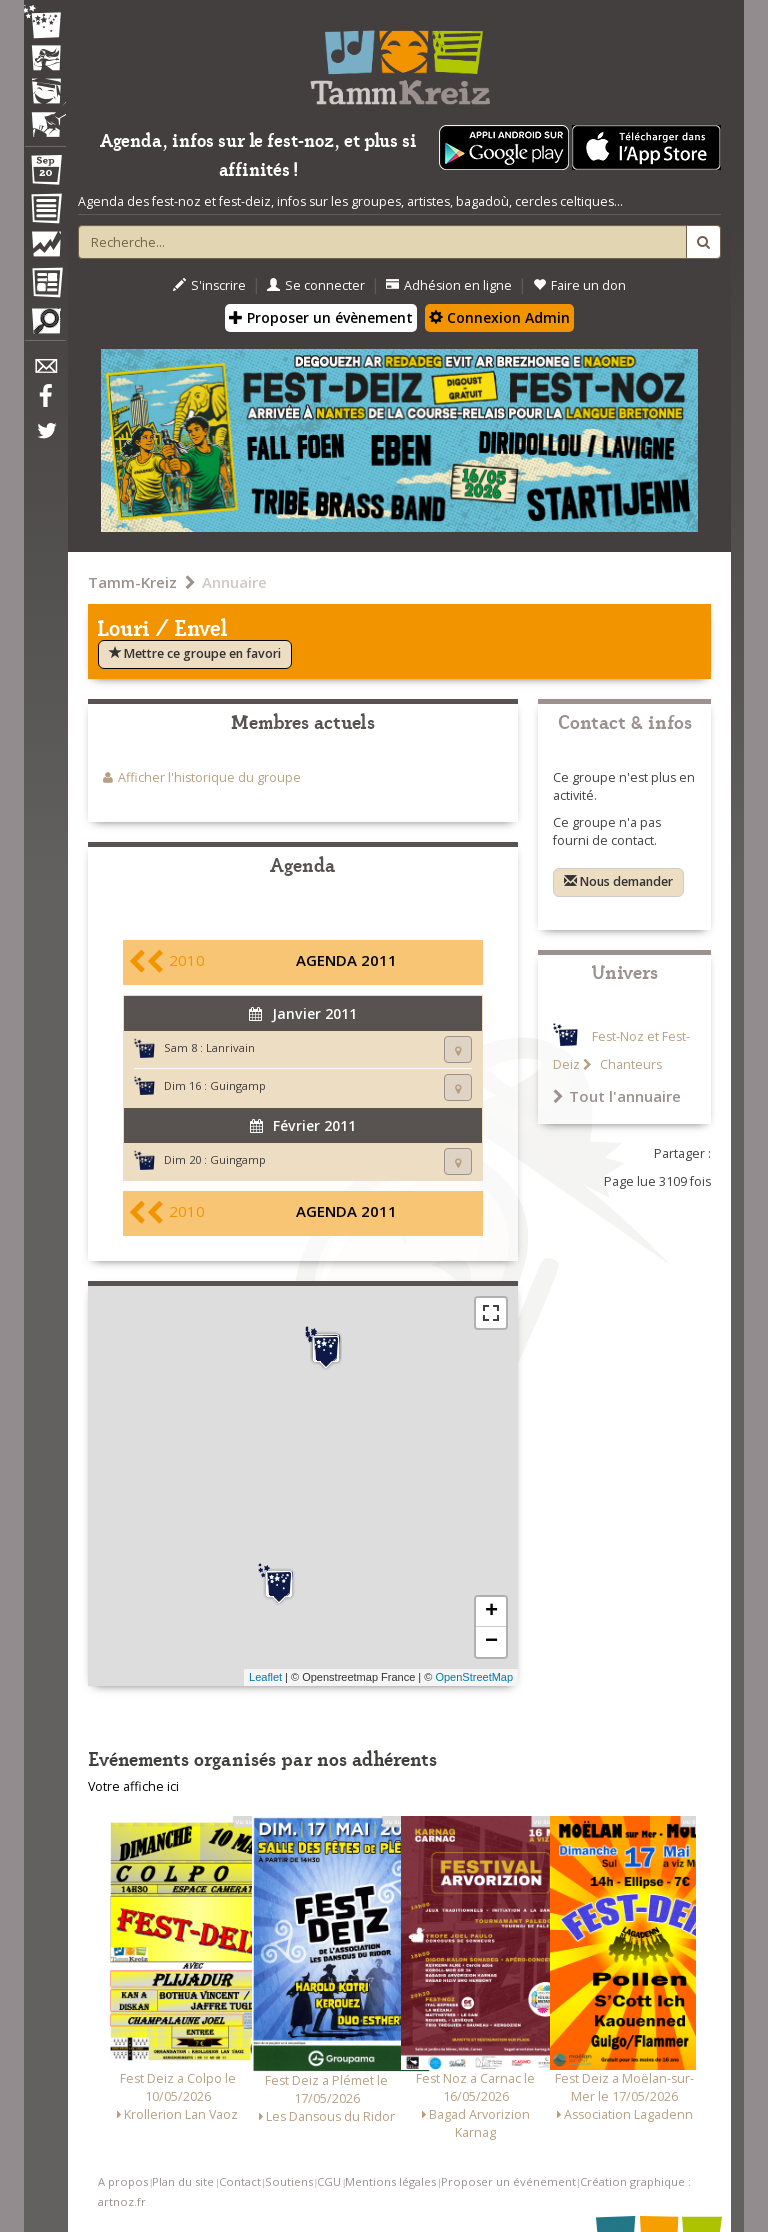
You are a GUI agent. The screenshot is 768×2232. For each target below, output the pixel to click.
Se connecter (316, 285)
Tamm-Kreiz (132, 582)
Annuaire (234, 582)
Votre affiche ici (133, 1786)
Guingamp (238, 1085)
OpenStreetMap (474, 1677)
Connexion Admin (499, 317)
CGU (329, 2181)
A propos (123, 2181)
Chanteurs (629, 1064)
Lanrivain (230, 1047)
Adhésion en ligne (449, 285)
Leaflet (265, 1677)
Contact (240, 2181)
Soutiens (289, 2181)
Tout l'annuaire (617, 1096)
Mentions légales (390, 2181)
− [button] (491, 1642)
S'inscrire (209, 285)
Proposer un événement (508, 2181)
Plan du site (183, 2181)
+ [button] (491, 1612)
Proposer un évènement (321, 317)
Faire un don (579, 285)
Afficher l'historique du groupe (209, 777)
